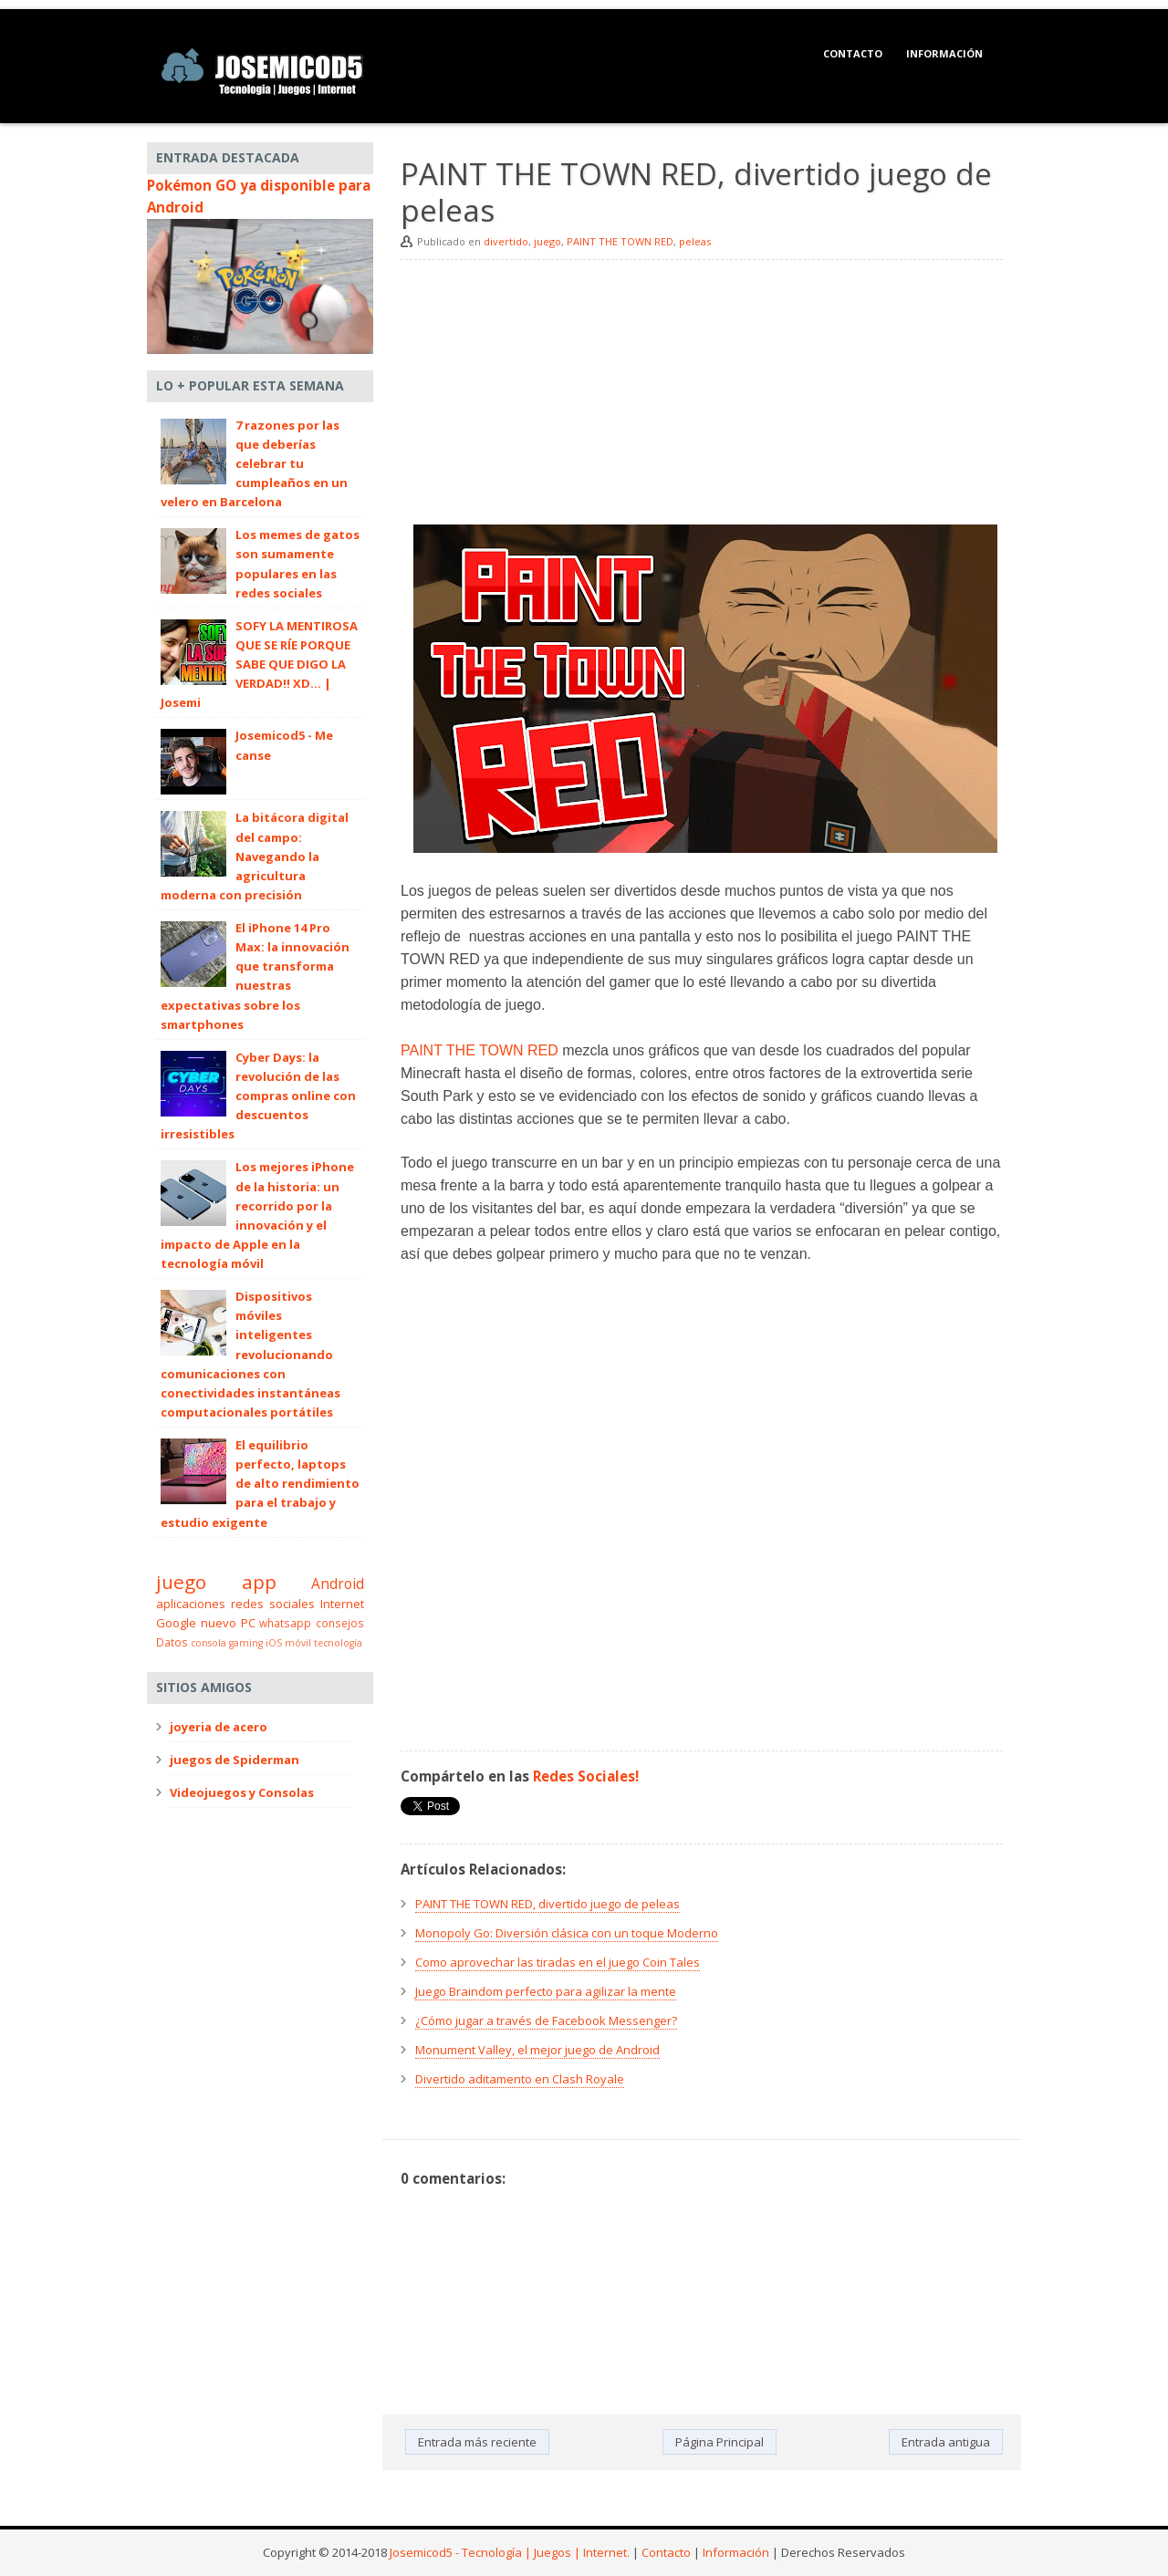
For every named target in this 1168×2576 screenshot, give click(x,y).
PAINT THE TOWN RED (620, 241)
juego (547, 241)
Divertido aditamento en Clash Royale (519, 2079)
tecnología (338, 1642)
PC (248, 1623)
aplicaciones (190, 1603)
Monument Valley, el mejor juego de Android (537, 2049)
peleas (695, 241)
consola (208, 1642)
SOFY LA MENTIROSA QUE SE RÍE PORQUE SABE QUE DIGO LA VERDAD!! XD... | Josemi (259, 665)
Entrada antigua (946, 2442)
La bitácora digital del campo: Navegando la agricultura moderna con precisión (255, 856)
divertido (506, 241)
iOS (274, 1642)
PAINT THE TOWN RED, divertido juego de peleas (547, 1904)
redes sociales (273, 1603)
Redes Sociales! (586, 1776)
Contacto (852, 53)
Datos (172, 1642)
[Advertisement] (702, 397)
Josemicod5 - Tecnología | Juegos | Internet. (510, 2552)
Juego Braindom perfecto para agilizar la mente (545, 1991)
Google (176, 1623)
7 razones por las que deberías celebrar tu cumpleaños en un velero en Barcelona (254, 464)
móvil (298, 1642)
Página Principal (719, 2442)
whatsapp (285, 1622)
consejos (340, 1622)
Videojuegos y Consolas (242, 1792)
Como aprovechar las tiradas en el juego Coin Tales (557, 1962)
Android (337, 1584)
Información (944, 53)
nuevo (218, 1623)
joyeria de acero (218, 1727)
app (259, 1581)
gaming (246, 1642)
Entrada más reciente (477, 2442)
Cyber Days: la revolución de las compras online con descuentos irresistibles (258, 1096)
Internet (342, 1603)
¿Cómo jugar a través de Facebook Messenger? (546, 2020)
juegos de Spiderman (234, 1759)
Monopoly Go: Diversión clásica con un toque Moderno (566, 1933)
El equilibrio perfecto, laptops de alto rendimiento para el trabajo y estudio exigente (260, 1484)
